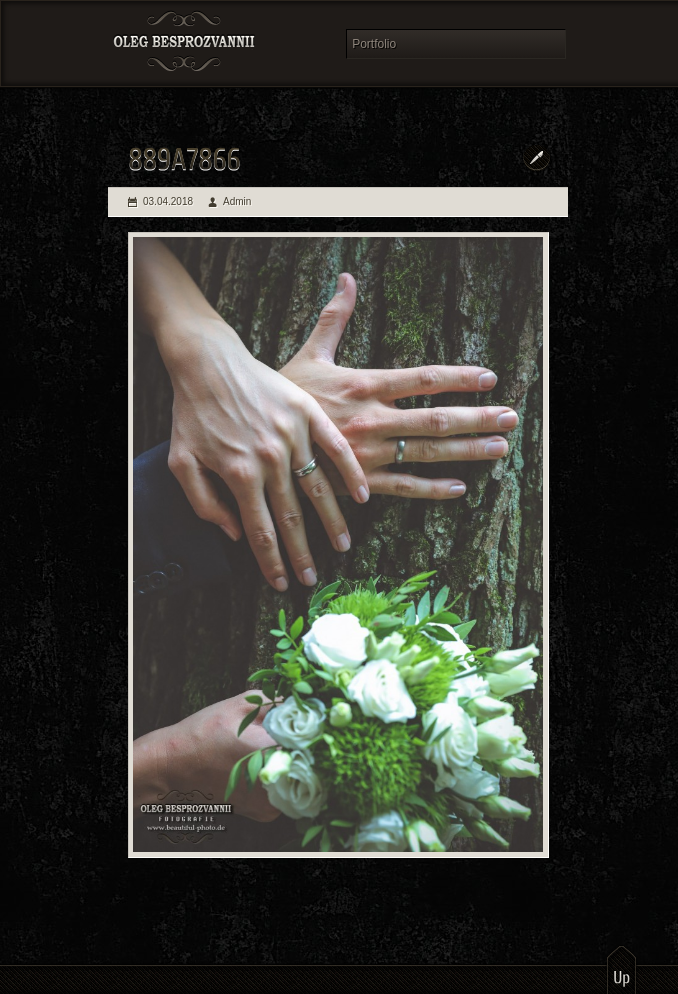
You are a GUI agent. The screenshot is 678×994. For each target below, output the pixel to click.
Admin (237, 201)
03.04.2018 (168, 201)
